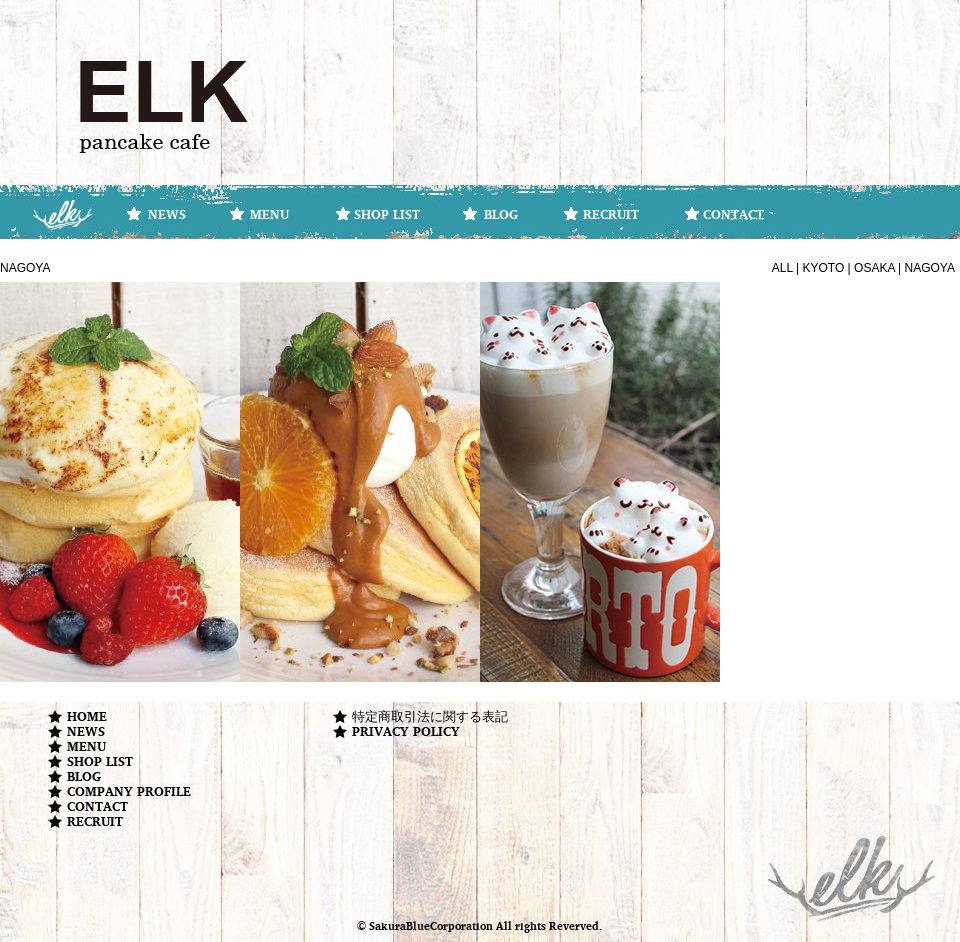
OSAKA (874, 268)
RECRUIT (611, 214)
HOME (87, 716)
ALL (782, 268)
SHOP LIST (387, 214)
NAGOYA (930, 268)
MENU (269, 214)
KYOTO (823, 268)
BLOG (501, 214)
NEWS (167, 214)
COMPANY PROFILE (129, 791)
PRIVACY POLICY (406, 731)
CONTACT (733, 214)
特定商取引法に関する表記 (430, 716)
